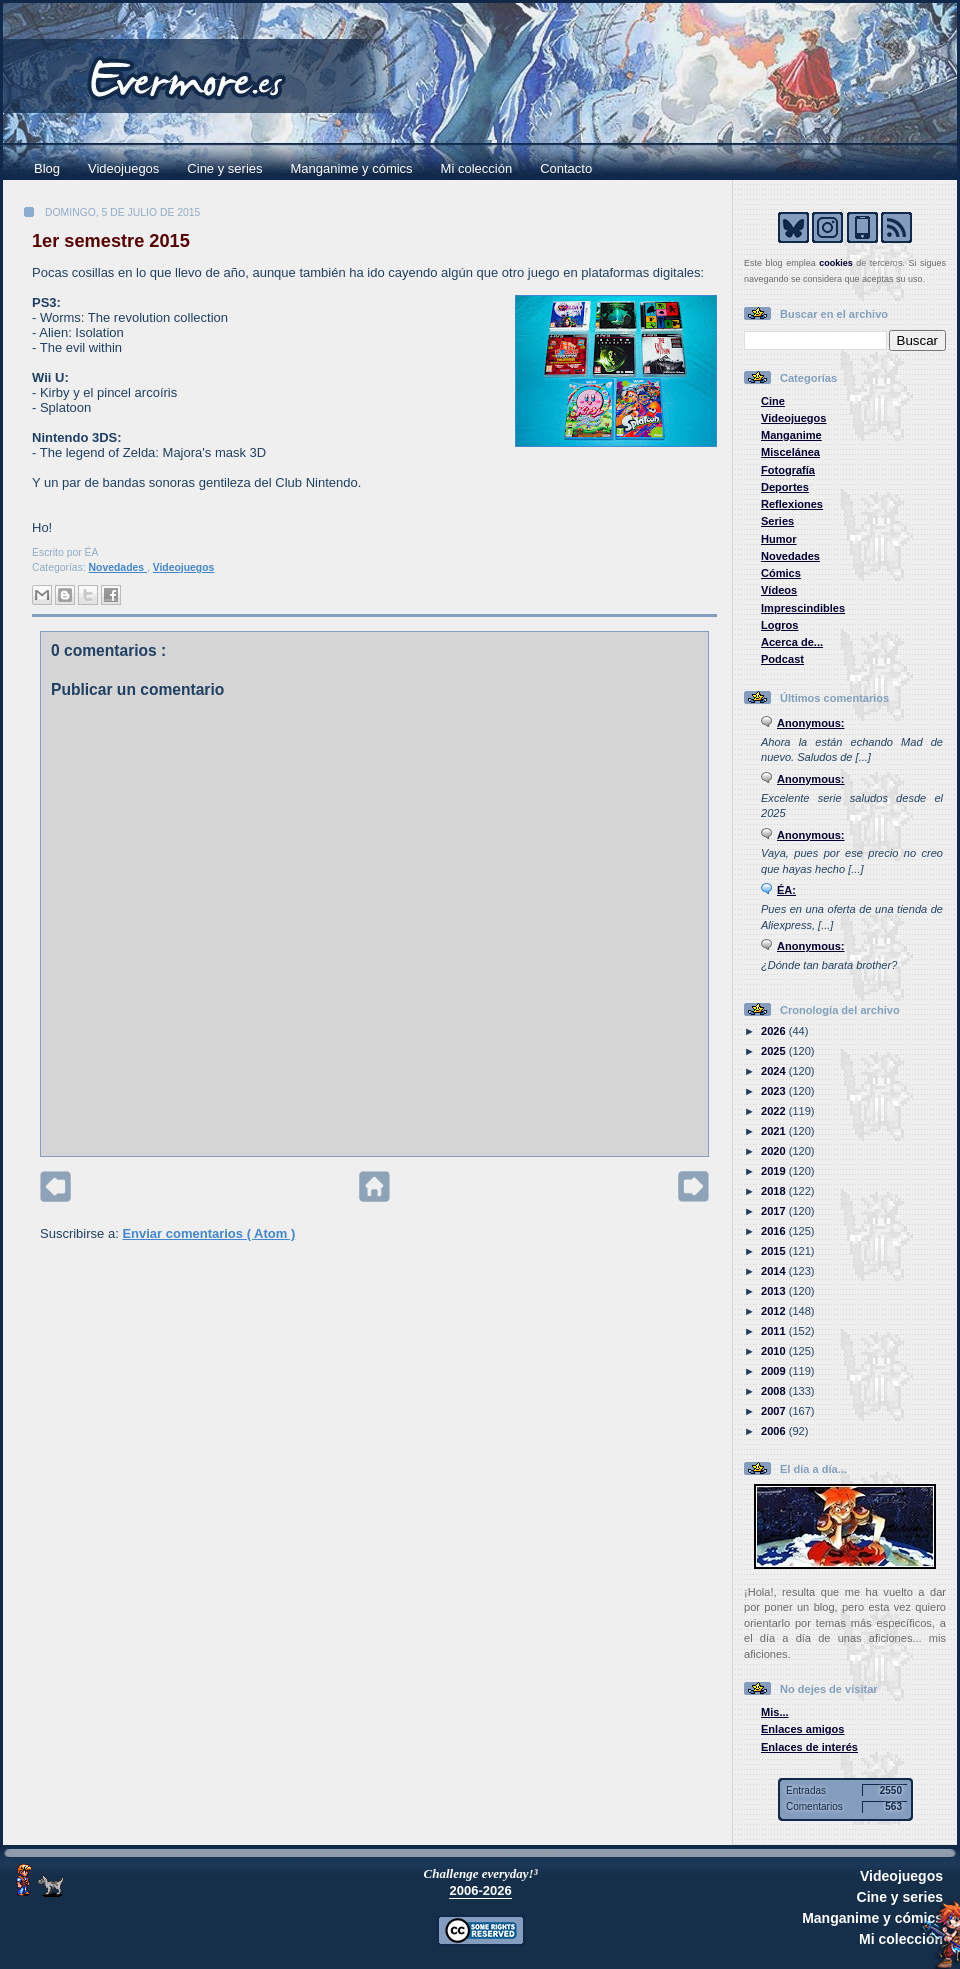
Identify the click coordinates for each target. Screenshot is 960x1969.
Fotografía (788, 470)
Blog (47, 168)
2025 (775, 1051)
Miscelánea (790, 452)
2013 (775, 1291)
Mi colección (477, 168)
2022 (775, 1111)
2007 (775, 1411)
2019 (775, 1171)
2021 (775, 1131)
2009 (775, 1371)
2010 (775, 1351)
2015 (775, 1251)
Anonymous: (811, 723)
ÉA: (786, 890)
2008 (775, 1391)
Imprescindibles (803, 608)
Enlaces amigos (803, 1729)
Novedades (118, 567)
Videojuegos (123, 168)
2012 (775, 1311)
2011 (775, 1331)
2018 (775, 1191)
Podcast (782, 659)
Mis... (775, 1712)
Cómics (781, 573)
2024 (775, 1071)
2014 (775, 1271)
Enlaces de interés (809, 1747)
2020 (775, 1151)
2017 (775, 1211)
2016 (775, 1231)
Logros (779, 625)
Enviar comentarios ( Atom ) (208, 1233)
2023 (775, 1091)
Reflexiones (792, 504)
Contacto (566, 168)
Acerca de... (792, 642)
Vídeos (779, 590)
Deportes (785, 487)
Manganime (791, 435)
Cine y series (224, 168)
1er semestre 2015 (111, 241)
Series (777, 521)
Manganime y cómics (352, 168)
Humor (779, 539)
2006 (775, 1431)
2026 (775, 1031)
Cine (773, 401)
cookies (836, 263)
